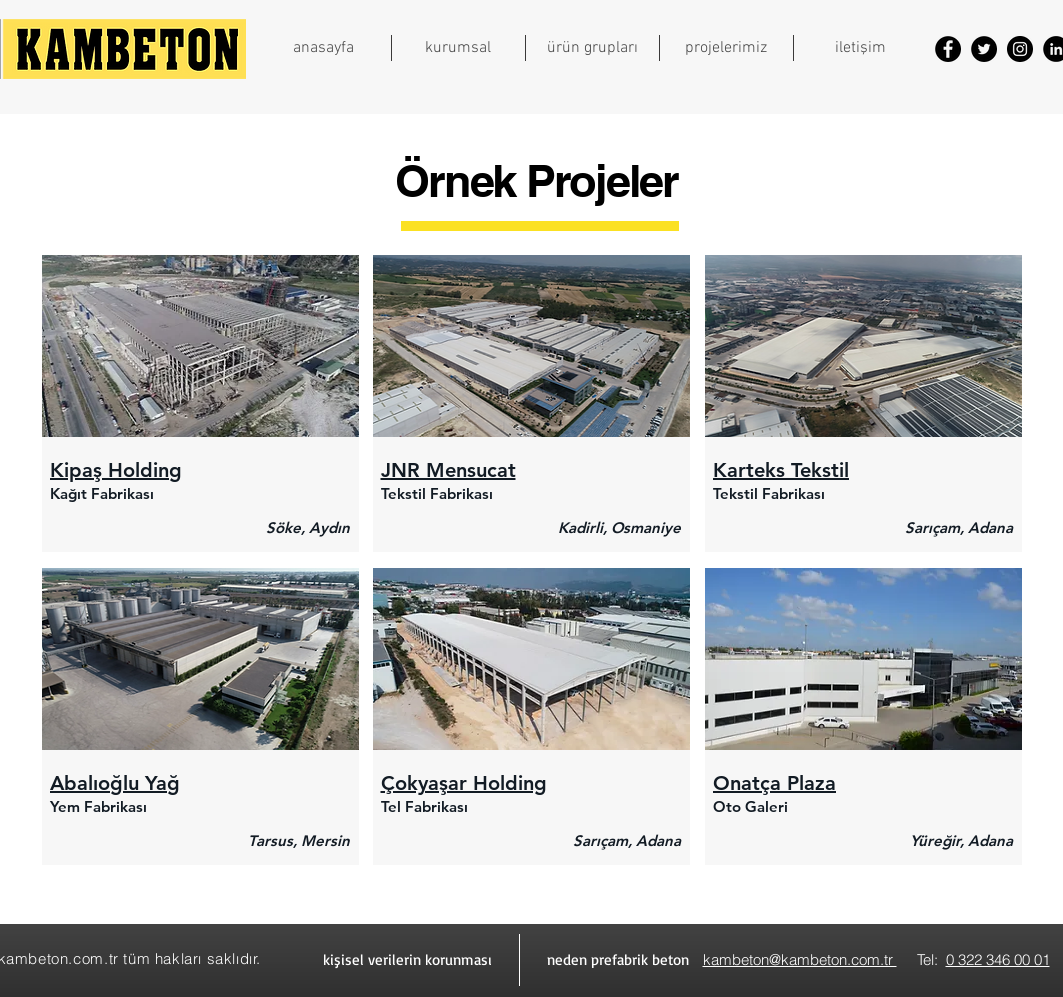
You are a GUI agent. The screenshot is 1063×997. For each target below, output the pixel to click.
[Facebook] (948, 49)
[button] (458, 48)
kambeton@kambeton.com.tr (800, 959)
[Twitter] (984, 49)
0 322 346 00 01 (998, 959)
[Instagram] (1020, 49)
